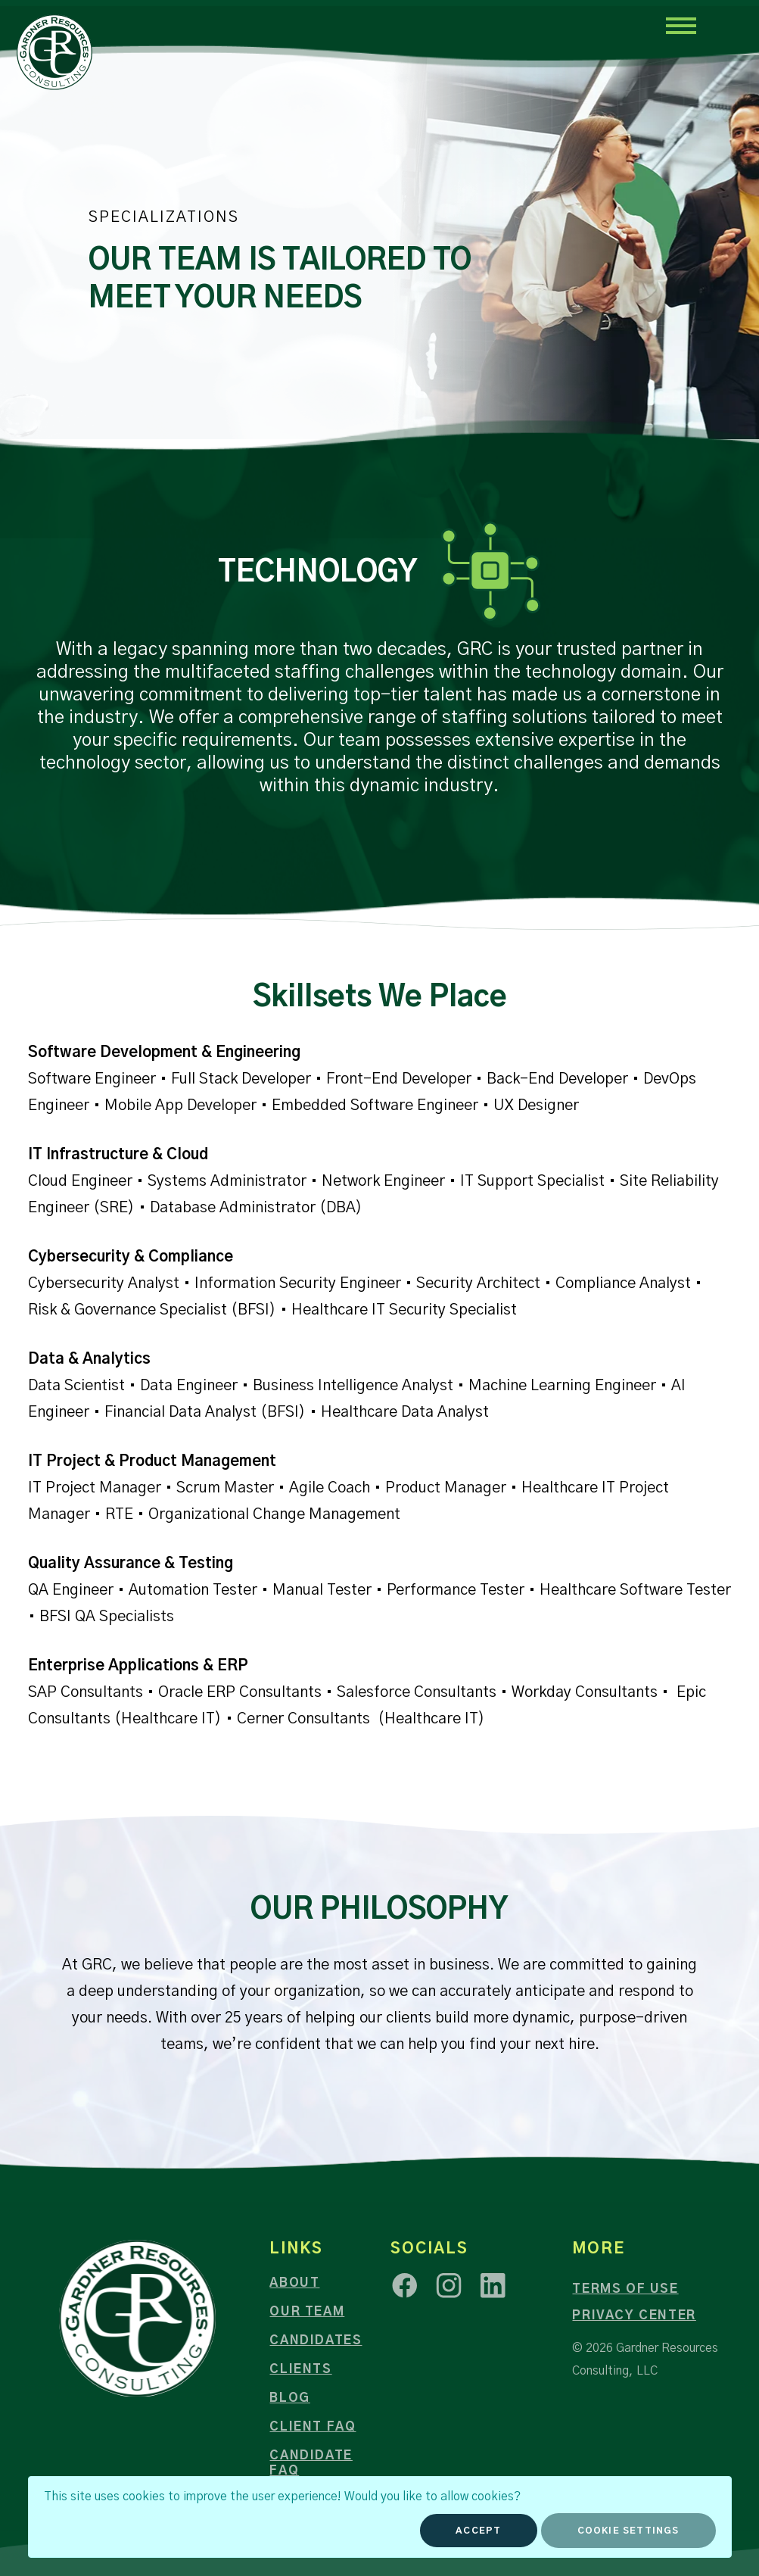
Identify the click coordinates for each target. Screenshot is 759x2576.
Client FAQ (312, 2427)
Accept (478, 2530)
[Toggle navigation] (680, 25)
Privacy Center (633, 2315)
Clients (300, 2369)
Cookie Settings (628, 2530)
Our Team (306, 2312)
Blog (289, 2398)
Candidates (315, 2340)
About (294, 2283)
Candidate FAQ (310, 2463)
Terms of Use (625, 2289)
